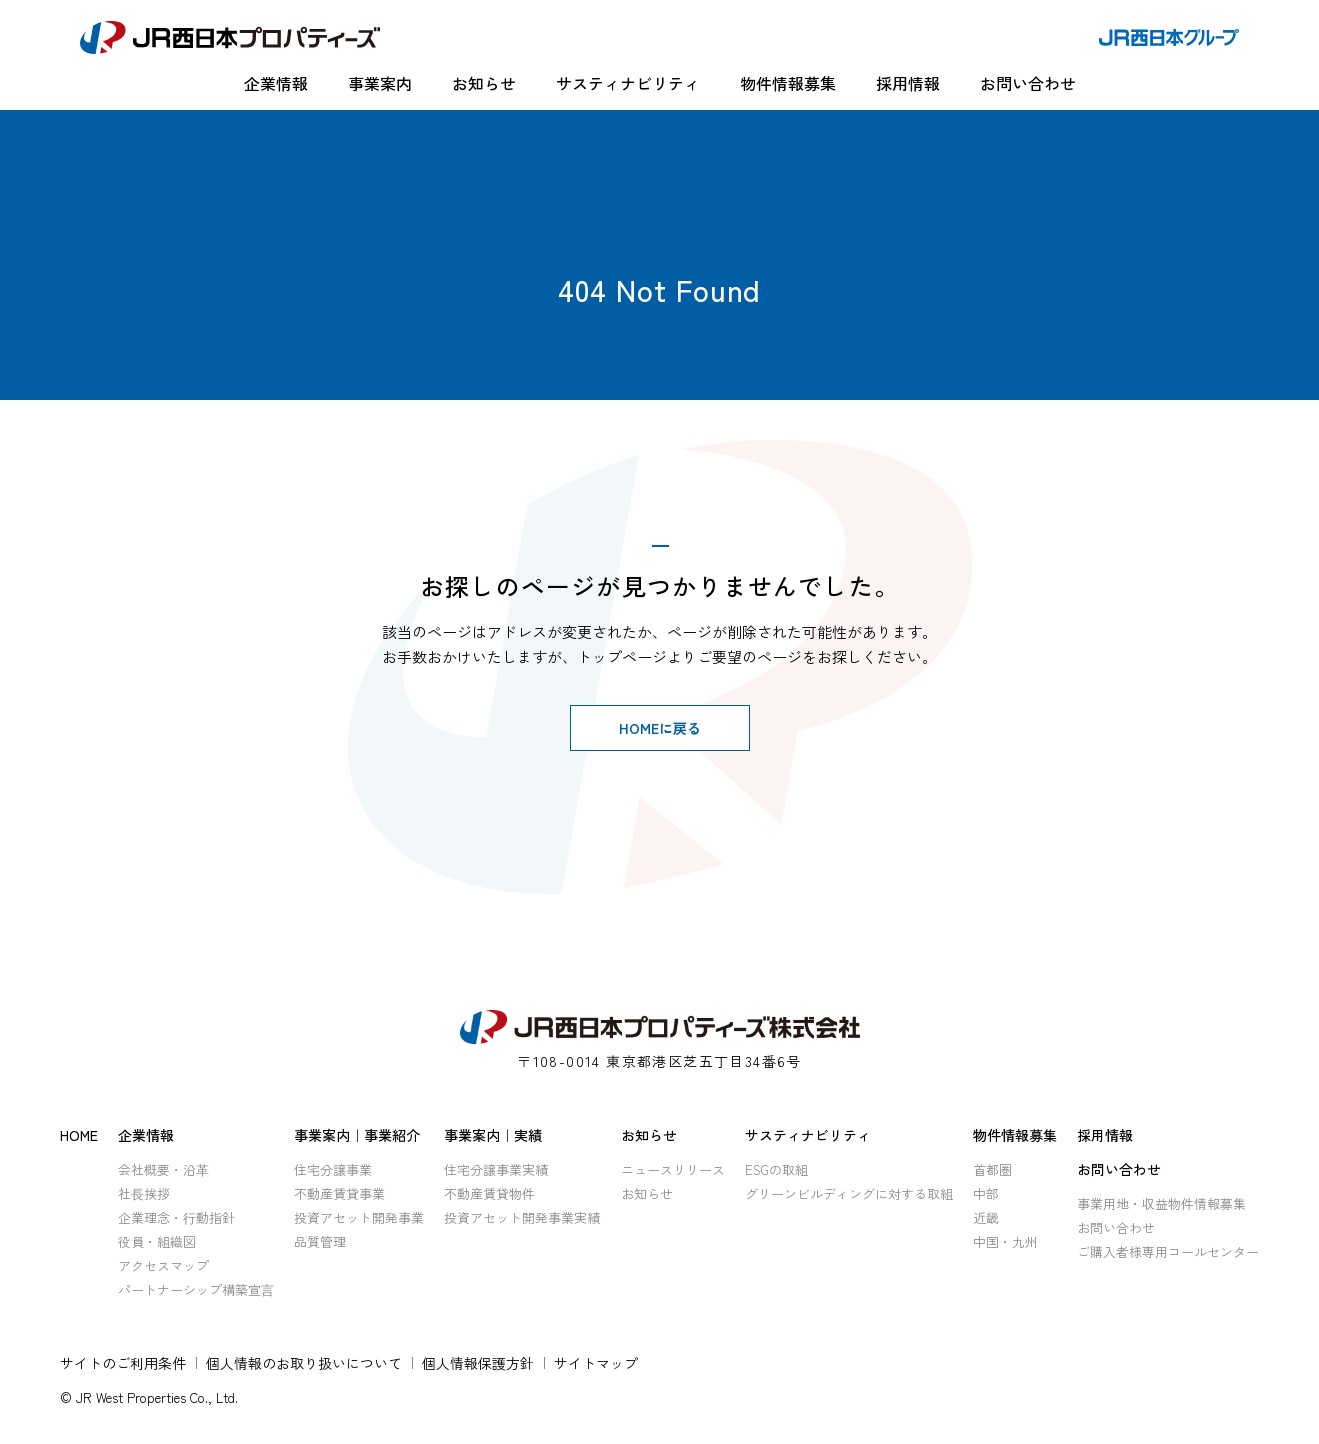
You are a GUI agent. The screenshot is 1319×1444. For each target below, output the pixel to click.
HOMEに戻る (660, 728)
